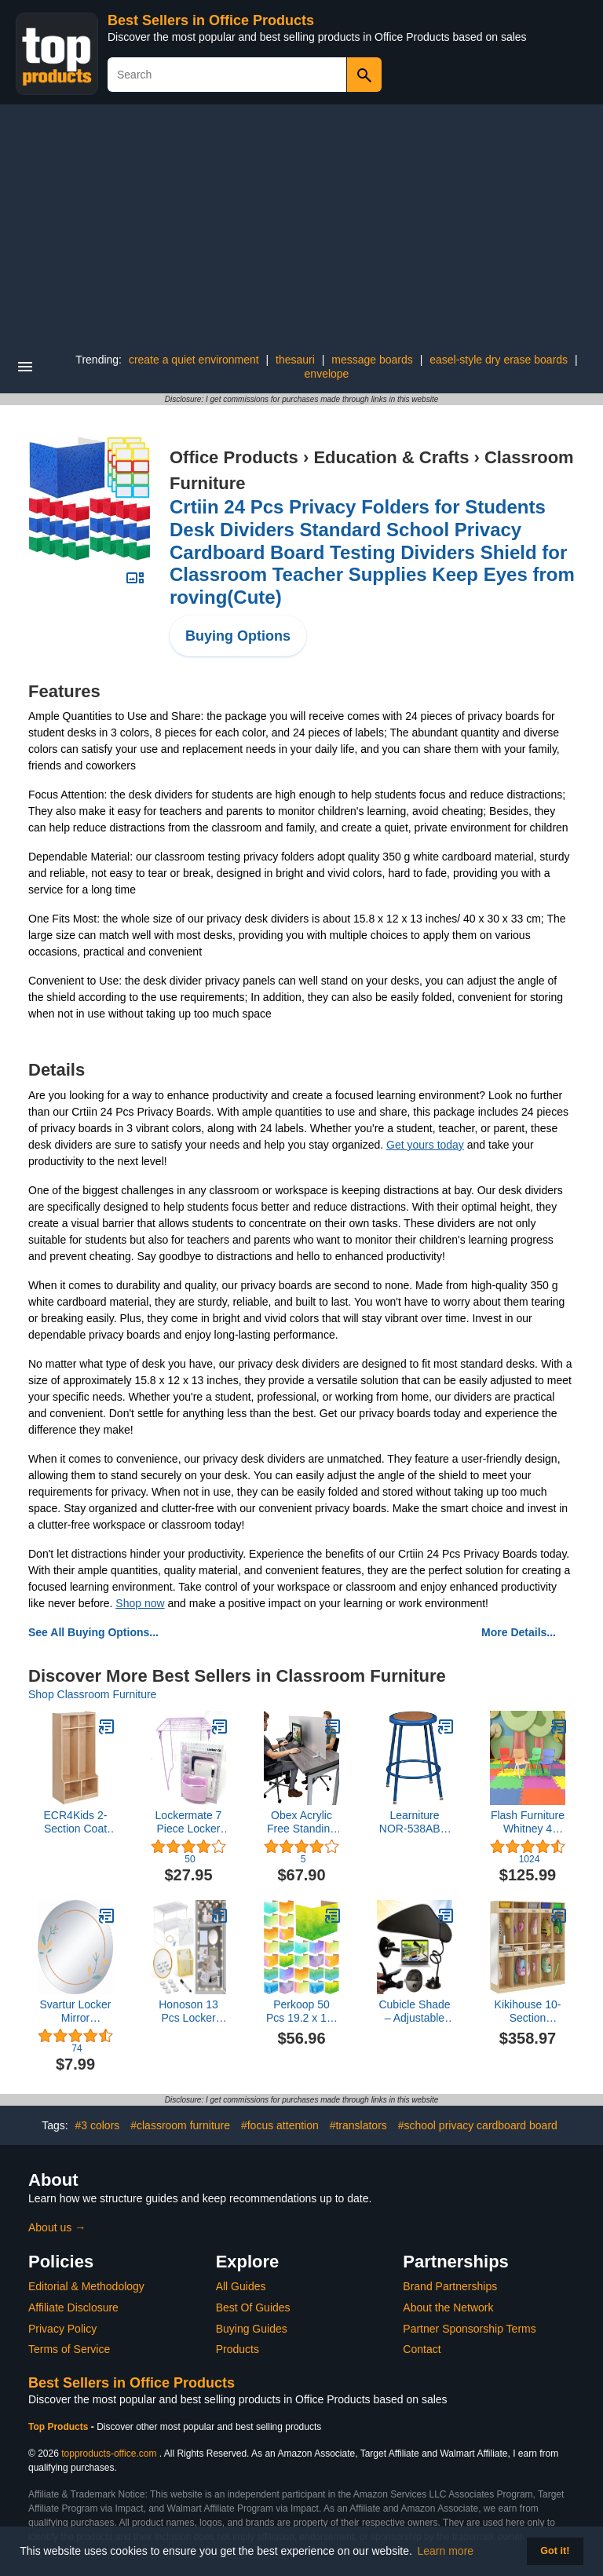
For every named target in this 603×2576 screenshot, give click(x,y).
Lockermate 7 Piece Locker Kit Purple (188, 1822)
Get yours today (425, 1144)
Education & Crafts (391, 457)
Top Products (59, 2426)
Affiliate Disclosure (73, 2307)
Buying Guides (251, 2328)
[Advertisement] (301, 222)
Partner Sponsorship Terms (469, 2328)
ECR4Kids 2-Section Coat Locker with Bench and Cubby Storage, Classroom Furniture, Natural (76, 1822)
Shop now (139, 1603)
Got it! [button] (554, 2550)
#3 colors (97, 2125)
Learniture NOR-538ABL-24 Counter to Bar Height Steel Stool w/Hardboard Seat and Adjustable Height (414, 1822)
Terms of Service (69, 2349)
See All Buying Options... (93, 1632)
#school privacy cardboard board (477, 2125)
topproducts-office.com (108, 2453)
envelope (327, 373)
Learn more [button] (446, 2551)
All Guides (241, 2286)
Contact (421, 2349)
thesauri (295, 359)
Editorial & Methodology (86, 2286)
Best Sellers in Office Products (211, 20)
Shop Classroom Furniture (92, 1694)
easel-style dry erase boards (498, 359)
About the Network (448, 2307)
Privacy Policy (62, 2328)
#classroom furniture (180, 2125)
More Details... (518, 1632)
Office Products (234, 457)
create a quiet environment (194, 359)
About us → (57, 2227)
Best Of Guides (253, 2307)
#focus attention (280, 2125)
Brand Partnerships (450, 2286)
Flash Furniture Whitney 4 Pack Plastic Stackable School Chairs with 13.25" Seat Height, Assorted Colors (528, 1822)
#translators (358, 2125)
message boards (372, 359)
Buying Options (238, 636)
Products (237, 2349)
